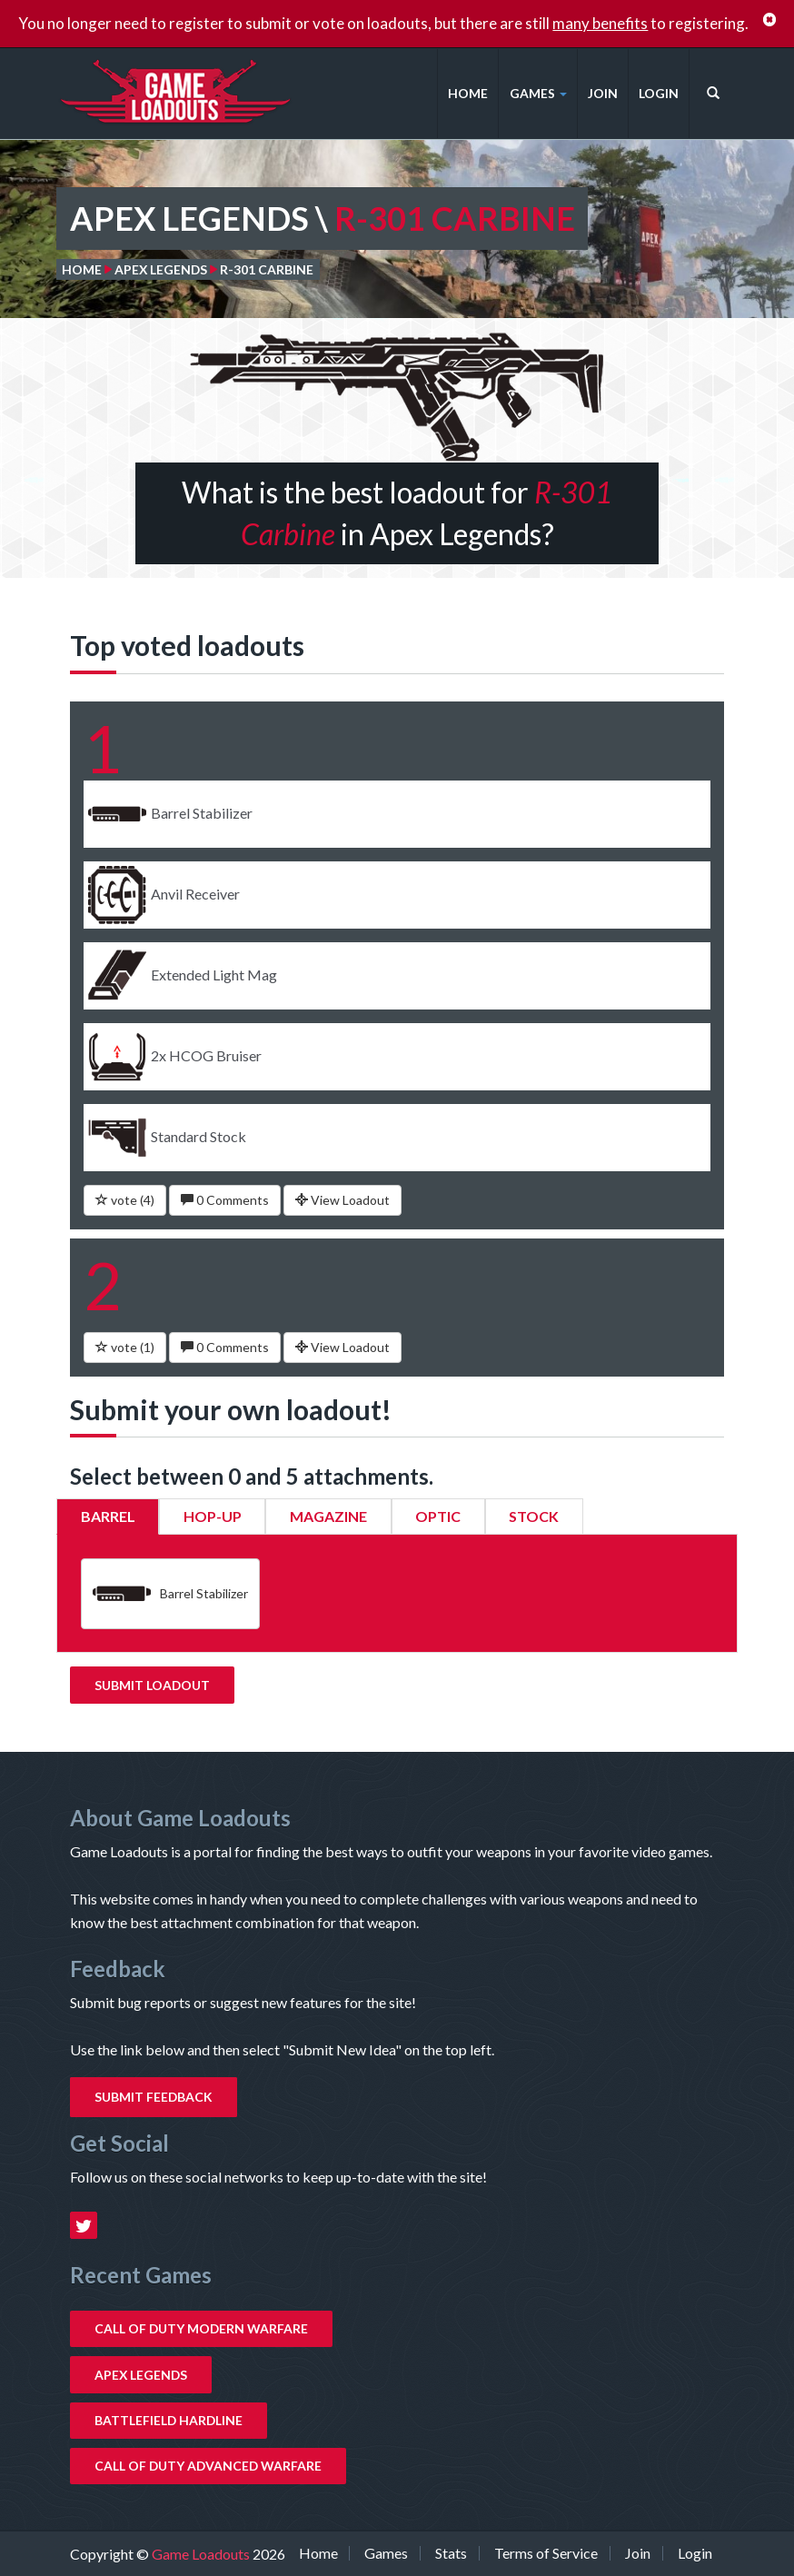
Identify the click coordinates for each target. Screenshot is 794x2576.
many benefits (600, 23)
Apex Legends (160, 269)
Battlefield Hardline (168, 2420)
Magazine (328, 1516)
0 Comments (225, 1200)
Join (603, 93)
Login (659, 93)
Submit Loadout (152, 1685)
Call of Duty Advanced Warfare (208, 2465)
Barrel (108, 1516)
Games (538, 93)
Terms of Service (546, 2552)
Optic (438, 1516)
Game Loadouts (202, 2553)
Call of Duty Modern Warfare (201, 2328)
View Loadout (342, 1200)
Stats (451, 2552)
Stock (534, 1516)
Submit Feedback (153, 2096)
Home (468, 93)
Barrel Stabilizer (170, 1594)
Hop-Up (213, 1516)
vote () (124, 1200)
